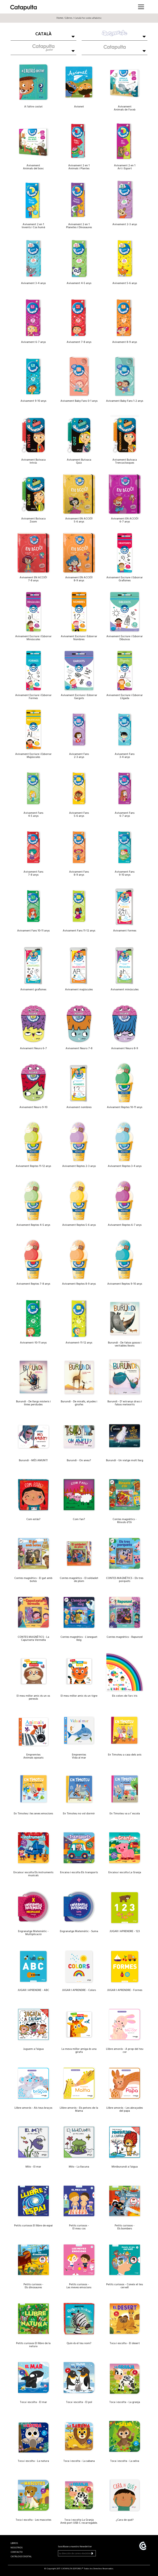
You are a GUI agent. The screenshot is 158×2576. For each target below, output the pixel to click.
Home (60, 18)
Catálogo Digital (21, 2557)
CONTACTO (17, 2552)
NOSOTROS (17, 2548)
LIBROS (14, 2543)
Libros (68, 18)
